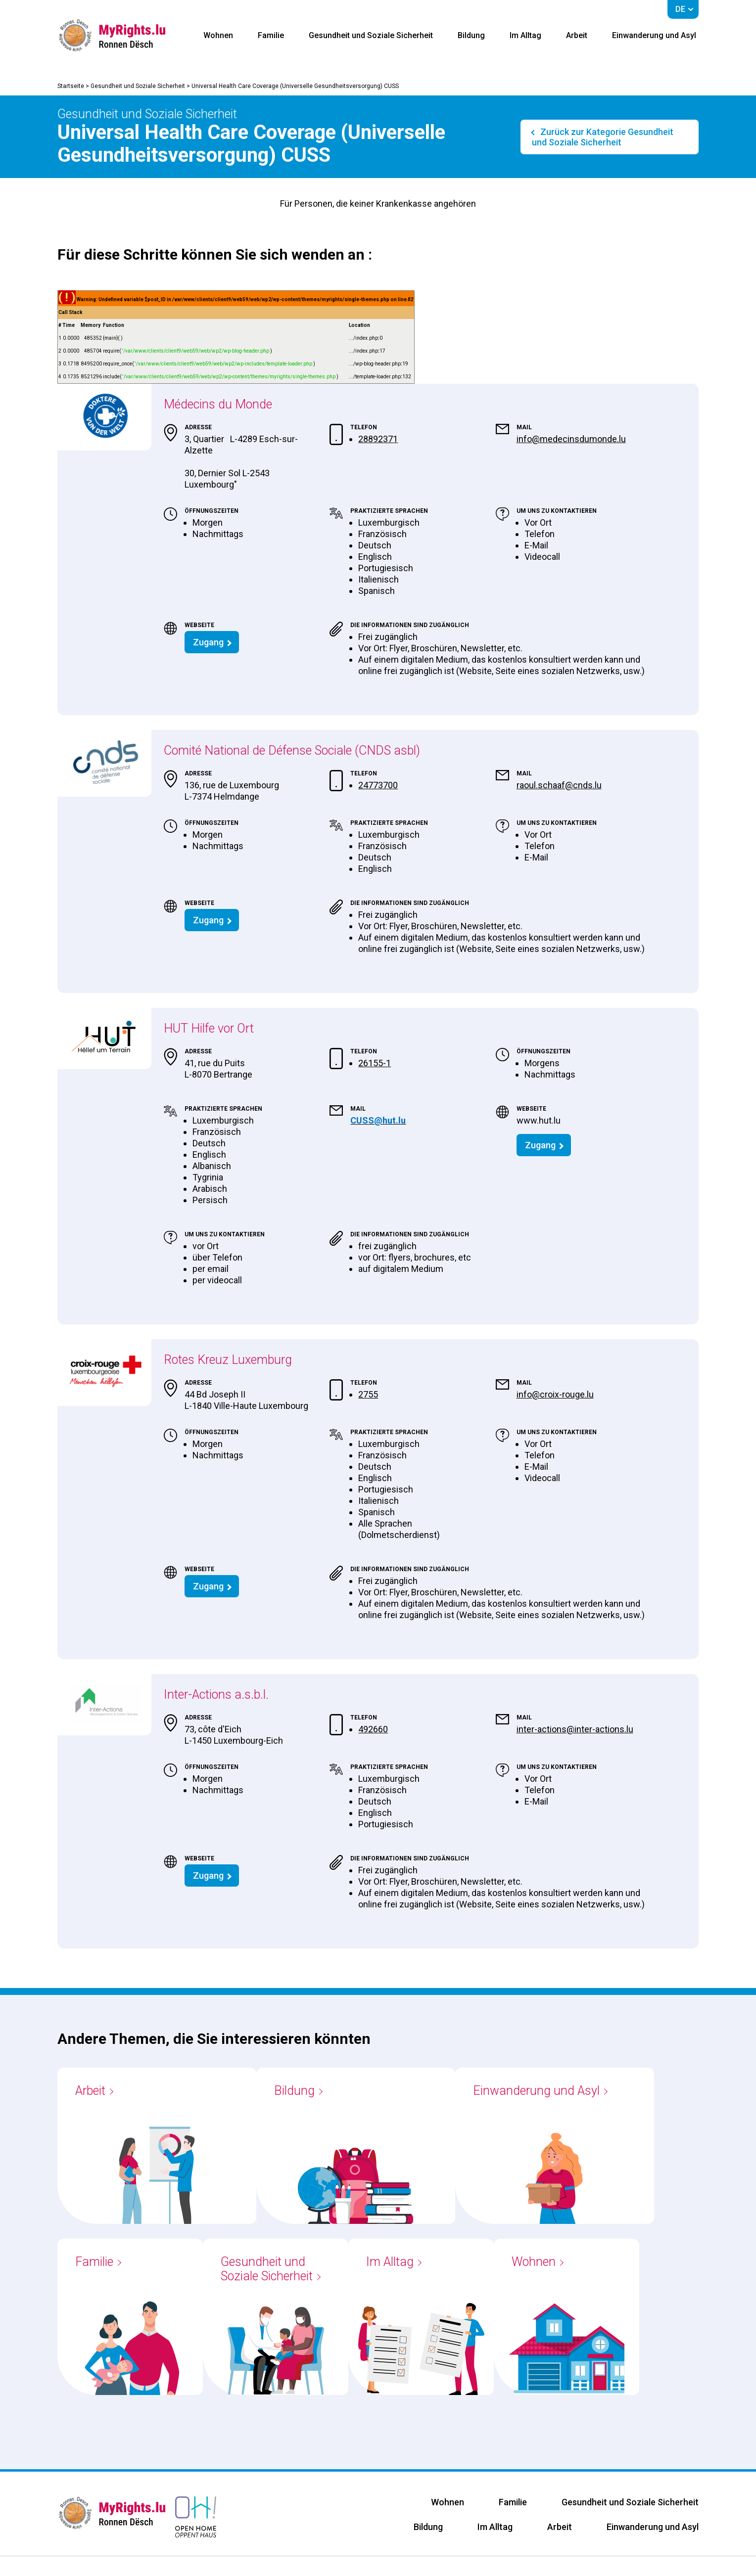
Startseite (70, 86)
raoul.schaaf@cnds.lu (559, 785)
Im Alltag (525, 35)
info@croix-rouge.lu (555, 1394)
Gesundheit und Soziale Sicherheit (371, 35)
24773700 (378, 785)
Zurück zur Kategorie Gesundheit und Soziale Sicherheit (602, 137)
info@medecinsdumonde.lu (571, 439)
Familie (271, 35)
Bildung (471, 35)
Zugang (208, 642)
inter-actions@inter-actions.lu (575, 1729)
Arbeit (576, 35)
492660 (373, 1729)
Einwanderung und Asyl (654, 35)
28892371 (378, 439)
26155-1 (374, 1063)
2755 (368, 1394)
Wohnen (218, 35)
